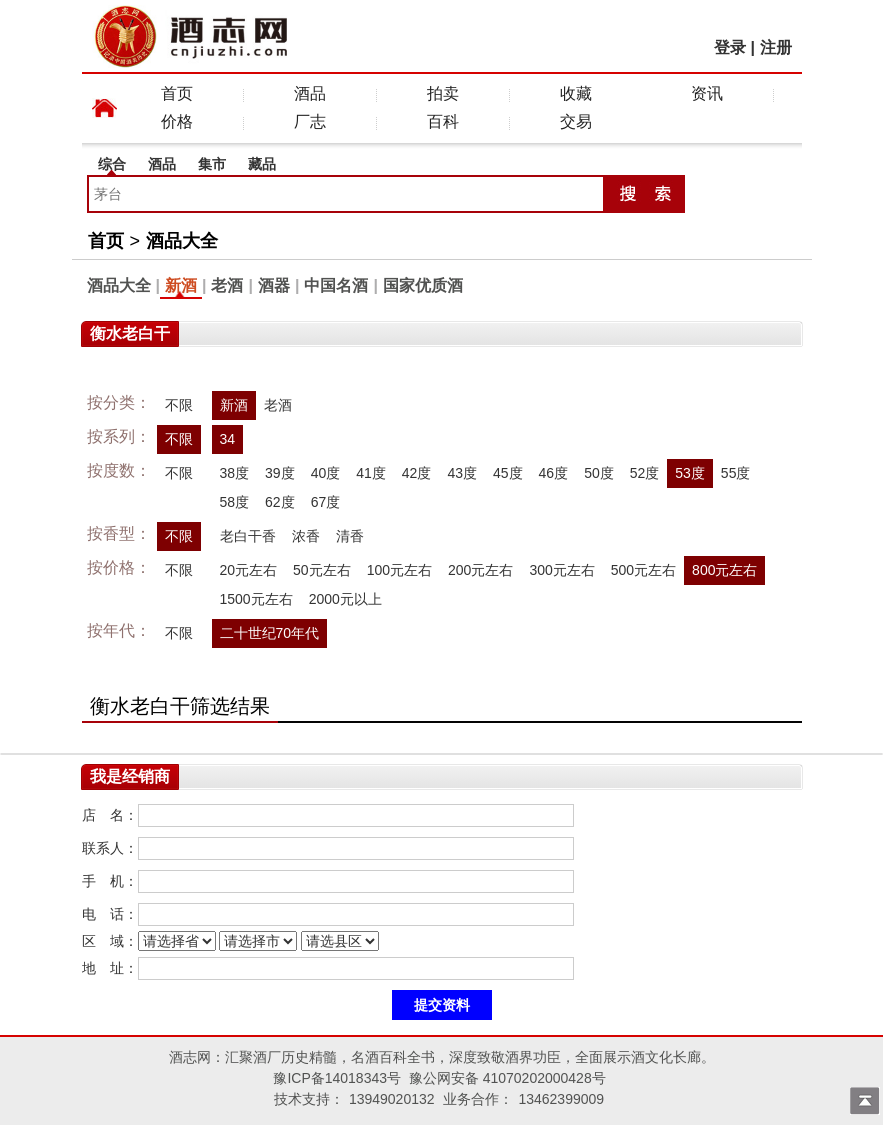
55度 (736, 473)
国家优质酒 (423, 285)
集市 (212, 164)
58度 (235, 502)
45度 (508, 473)
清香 (350, 536)
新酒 (181, 285)
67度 (326, 502)
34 (228, 439)
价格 (177, 121)
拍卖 (443, 93)
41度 (371, 473)
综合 (112, 164)
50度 (599, 473)
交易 (576, 121)
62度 (280, 502)
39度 (280, 473)
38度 (235, 473)
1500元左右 (256, 599)
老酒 (227, 285)
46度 (554, 473)
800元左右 (724, 570)
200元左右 (480, 570)
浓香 (306, 536)
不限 (179, 405)
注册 (776, 47)
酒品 (310, 93)
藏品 (262, 164)
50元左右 (322, 570)
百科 (443, 121)
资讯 (707, 93)
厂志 (310, 121)
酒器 (274, 285)
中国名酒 (336, 285)
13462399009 (561, 1099)
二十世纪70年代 (270, 633)
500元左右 (643, 570)
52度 (645, 473)
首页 (177, 93)
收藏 (576, 93)
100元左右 (399, 570)
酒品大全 (182, 241)
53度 (690, 473)
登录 (730, 47)
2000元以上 (345, 599)
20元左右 (249, 570)
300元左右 (561, 570)
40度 (326, 473)
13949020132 (392, 1099)
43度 (462, 473)
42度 (417, 473)
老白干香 (248, 536)
